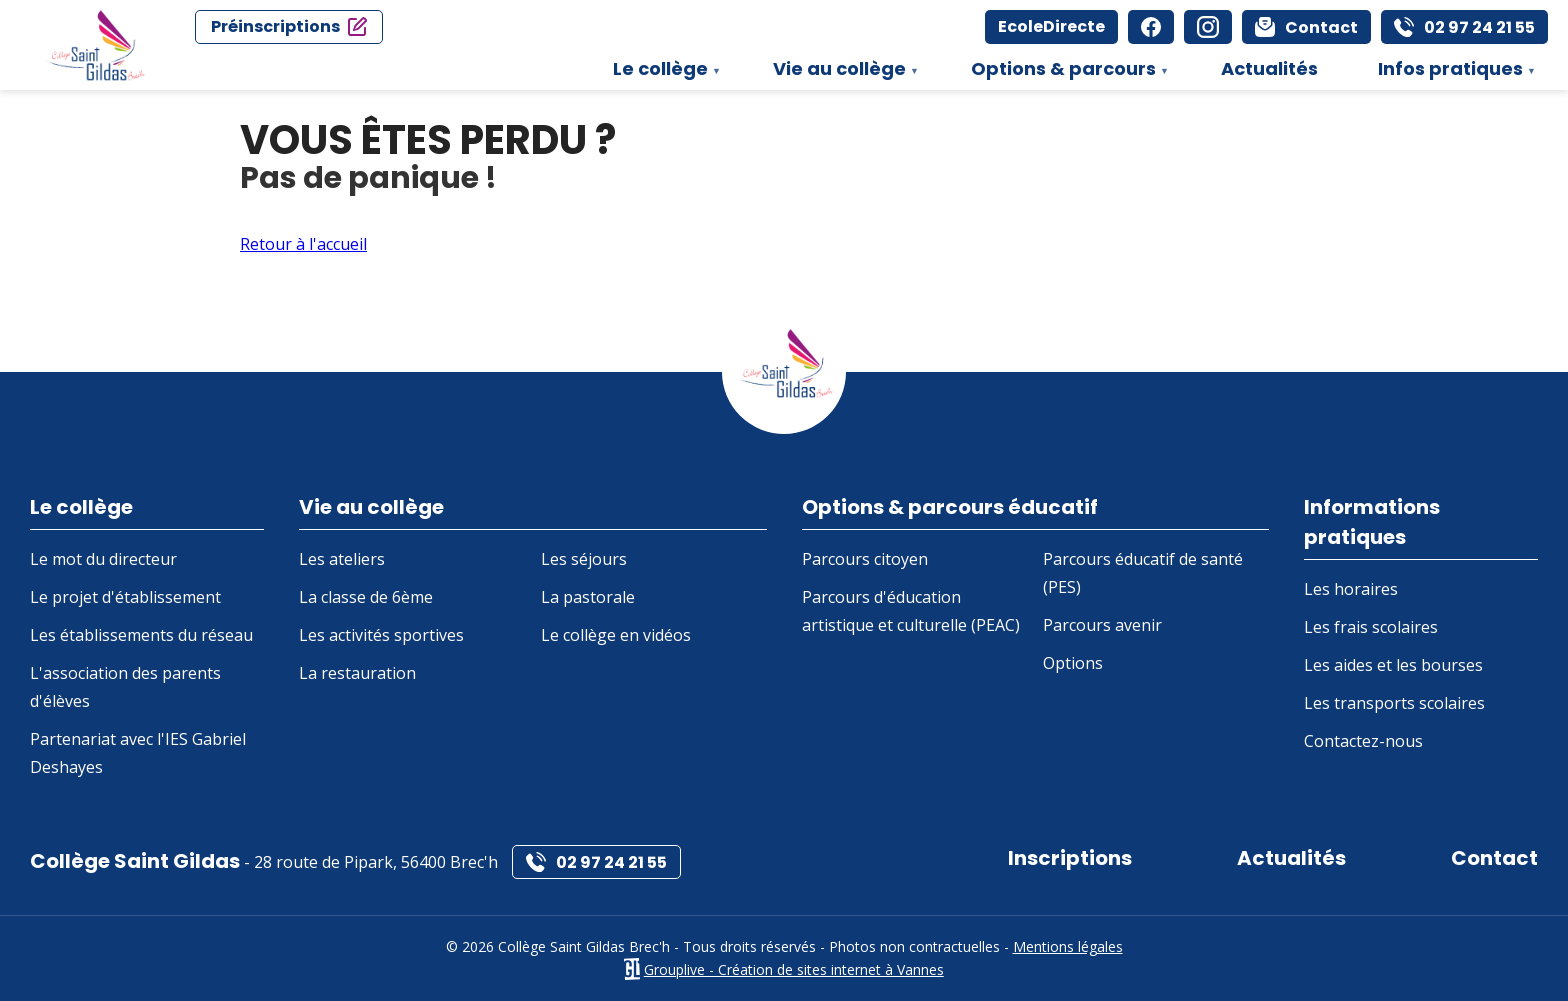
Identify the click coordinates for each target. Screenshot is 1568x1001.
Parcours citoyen (865, 559)
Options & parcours (1060, 73)
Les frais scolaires (1371, 627)
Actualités (1269, 68)
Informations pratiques (1372, 522)
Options (1073, 663)
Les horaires (1351, 589)
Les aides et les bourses (1393, 665)
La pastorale (588, 597)
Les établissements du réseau (141, 635)
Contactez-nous (1363, 741)
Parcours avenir (1102, 625)
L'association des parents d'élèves (125, 687)
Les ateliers (342, 559)
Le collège (657, 73)
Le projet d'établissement (125, 597)
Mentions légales (1068, 946)
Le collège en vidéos (616, 635)
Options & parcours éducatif (950, 507)
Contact (1494, 858)
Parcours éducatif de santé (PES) (1143, 573)
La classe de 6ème (366, 597)
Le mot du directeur (103, 559)
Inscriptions (1070, 858)
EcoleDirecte (1051, 26)
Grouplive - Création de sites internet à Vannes (794, 969)
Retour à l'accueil (303, 244)
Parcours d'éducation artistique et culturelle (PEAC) (911, 611)
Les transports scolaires (1394, 703)
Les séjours (584, 559)
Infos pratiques (1447, 73)
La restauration (357, 673)
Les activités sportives (381, 635)
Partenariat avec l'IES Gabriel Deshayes (138, 753)
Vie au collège (836, 73)
